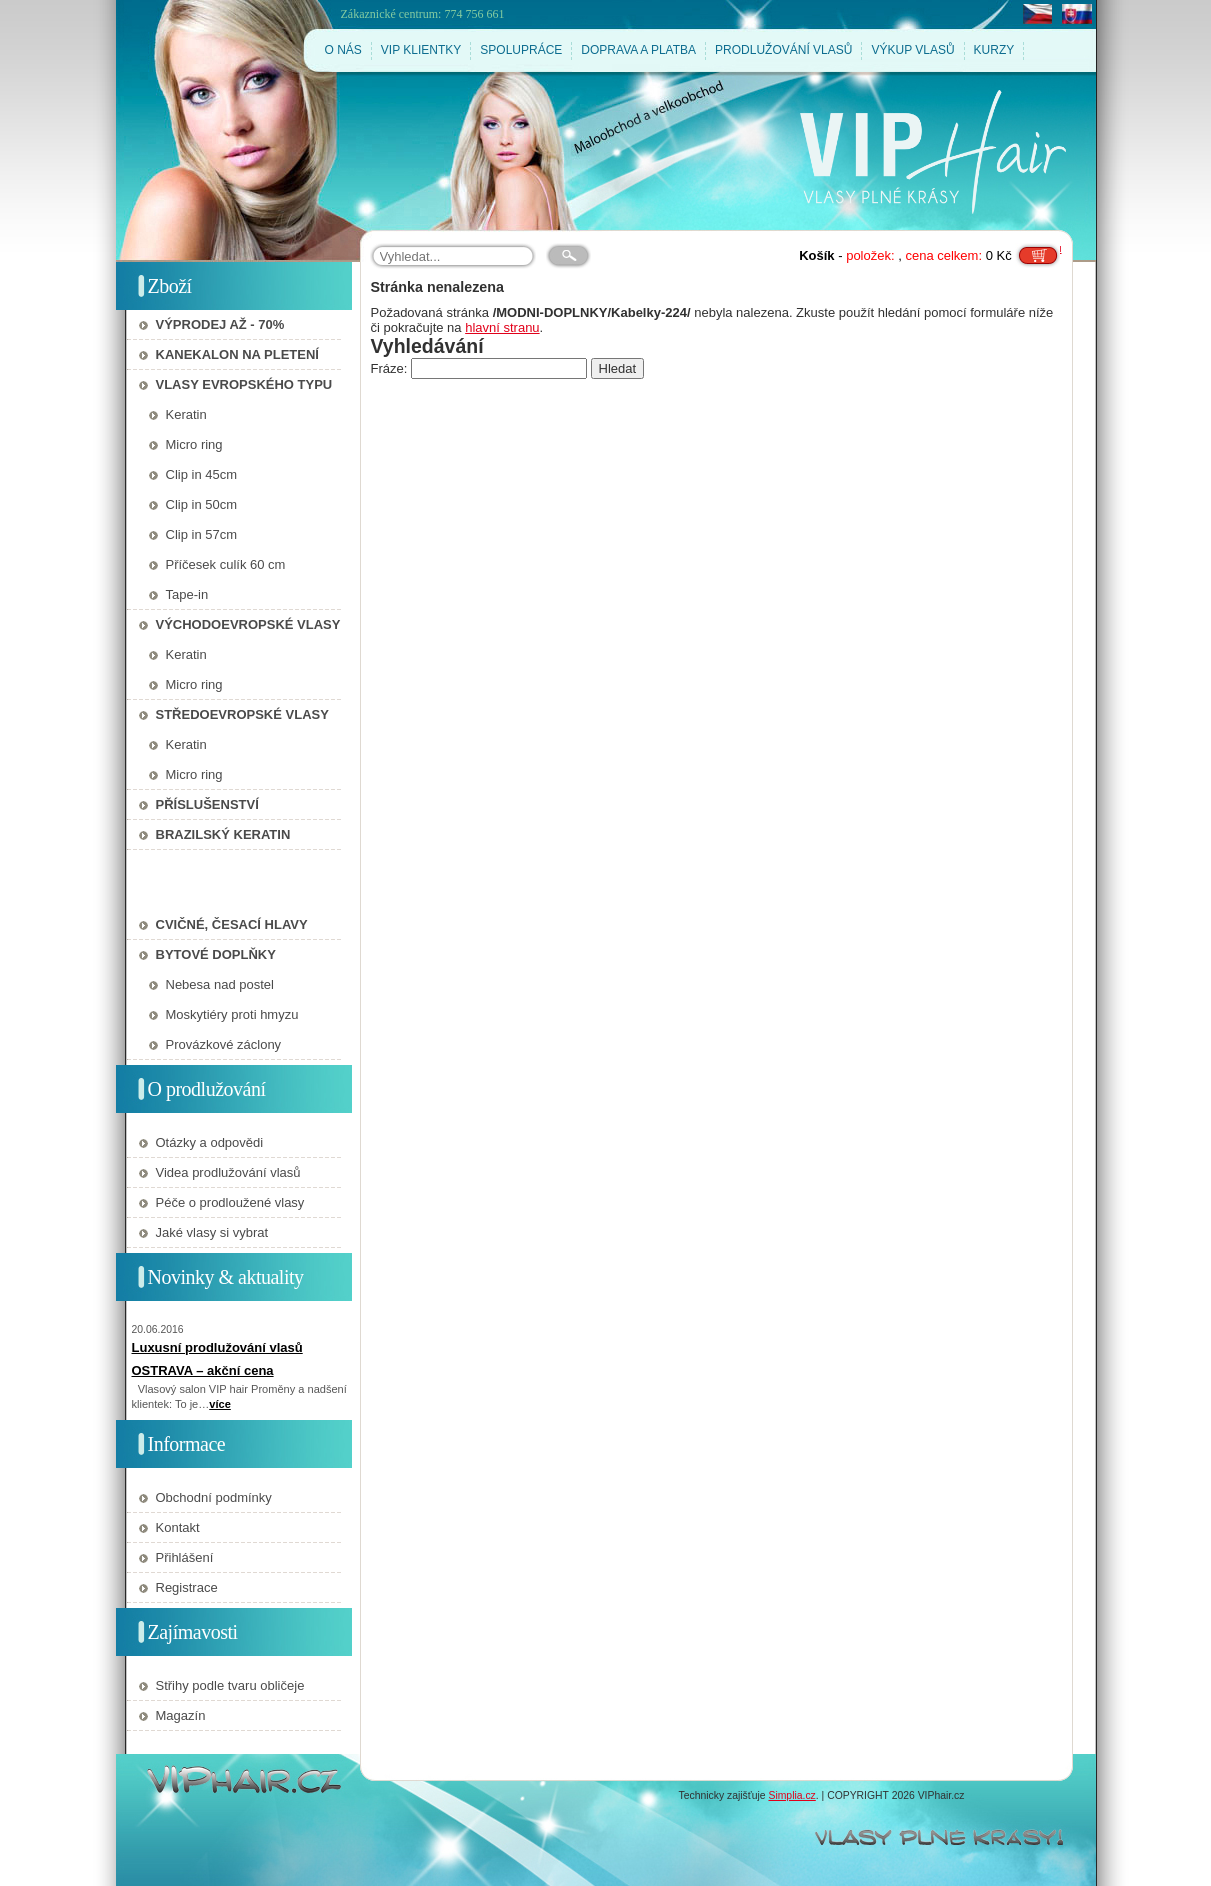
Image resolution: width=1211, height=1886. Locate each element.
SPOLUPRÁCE (521, 50)
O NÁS (343, 50)
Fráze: (391, 368)
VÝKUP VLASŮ (912, 50)
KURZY (994, 50)
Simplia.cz (791, 1795)
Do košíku (1038, 248)
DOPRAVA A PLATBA (638, 50)
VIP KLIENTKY (421, 50)
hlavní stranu (502, 327)
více (220, 1404)
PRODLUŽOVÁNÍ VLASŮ (783, 50)
